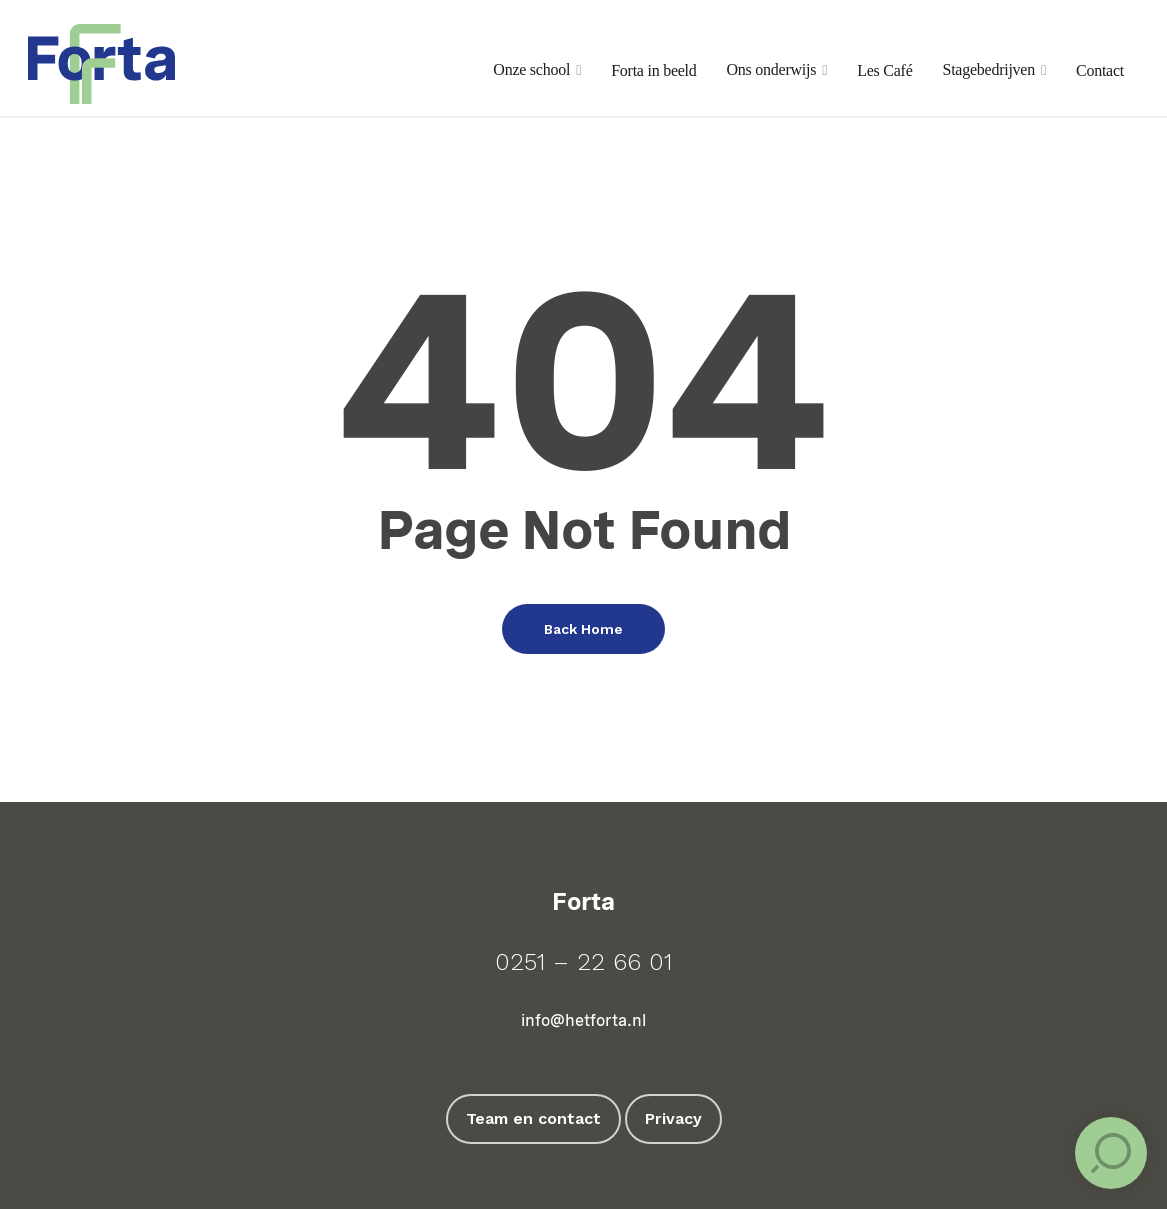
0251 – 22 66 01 (583, 962)
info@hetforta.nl (583, 1020)
